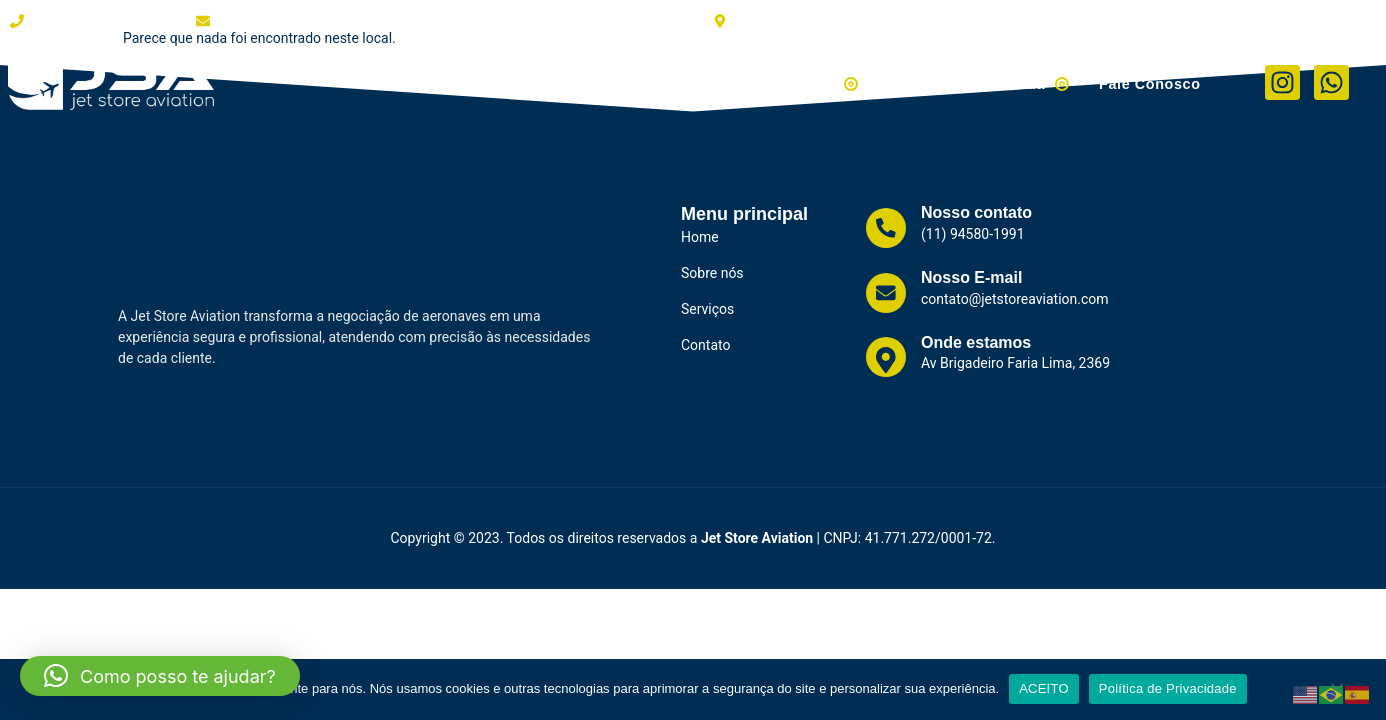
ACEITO (1044, 688)
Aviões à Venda (796, 82)
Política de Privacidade (1168, 688)
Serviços (667, 82)
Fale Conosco (1151, 82)
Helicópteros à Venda (983, 82)
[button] (160, 676)
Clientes (576, 82)
